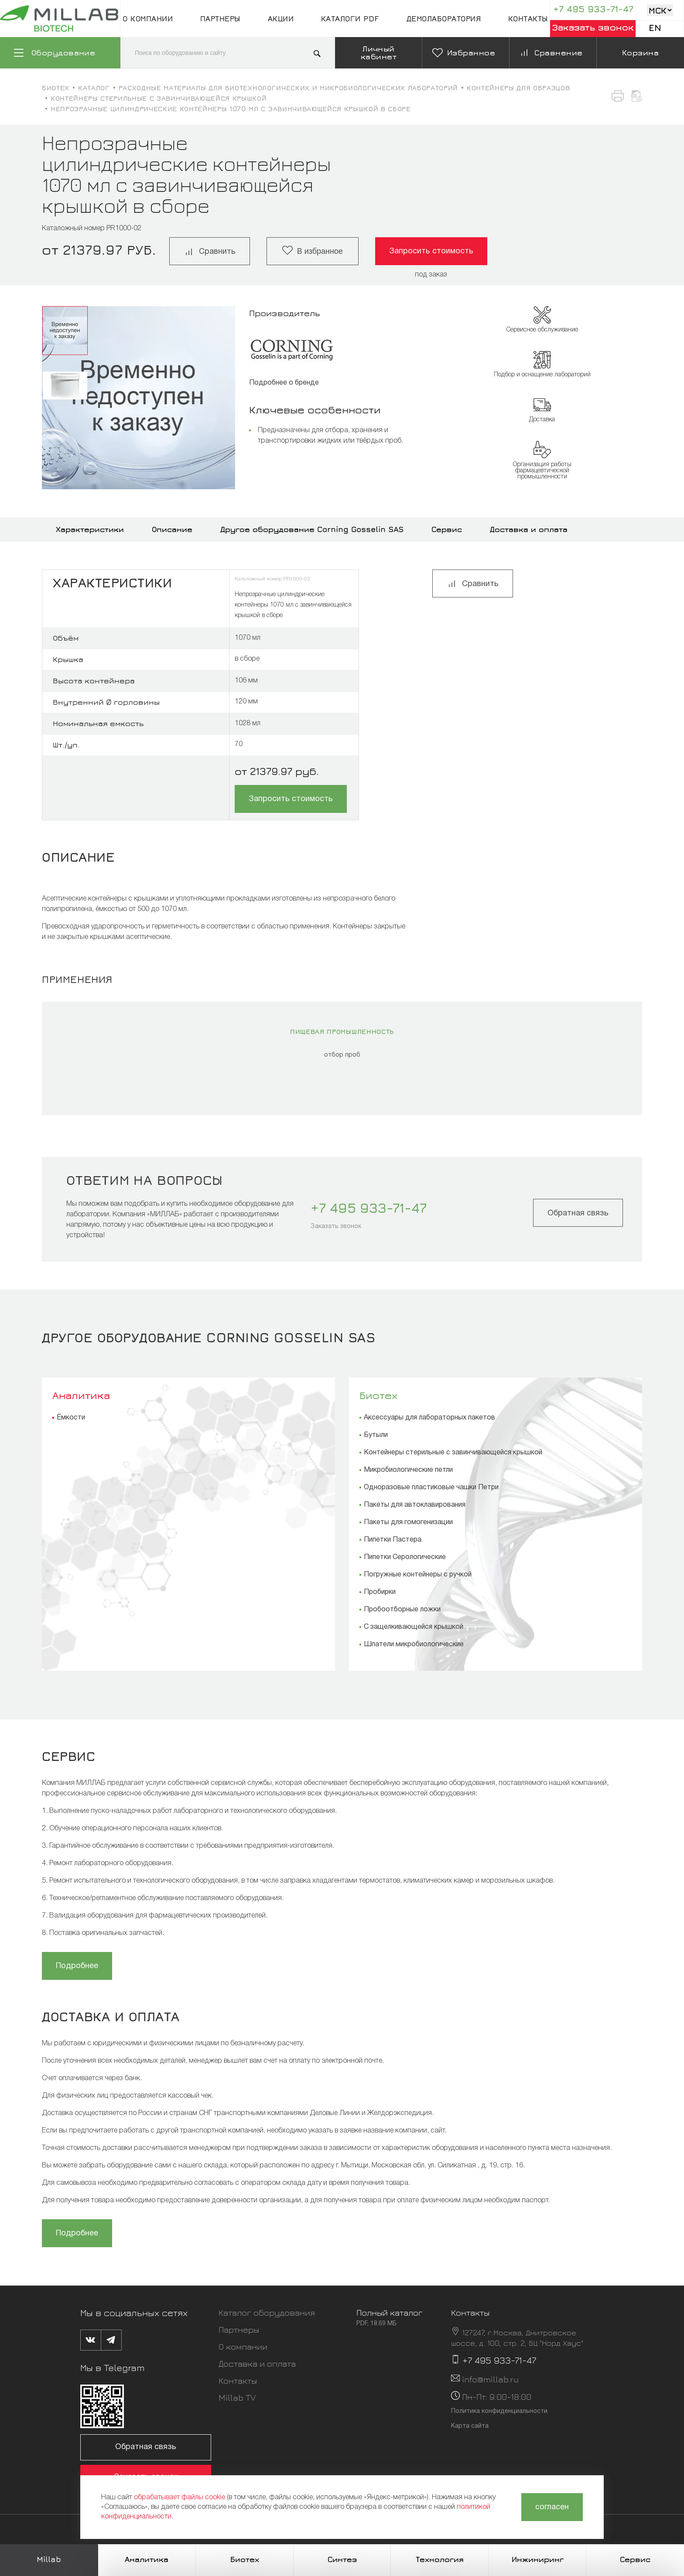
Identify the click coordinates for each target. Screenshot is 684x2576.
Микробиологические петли (408, 1470)
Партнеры (220, 18)
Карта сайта (470, 2426)
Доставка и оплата (529, 529)
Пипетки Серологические (405, 1557)
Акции (281, 18)
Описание (172, 529)
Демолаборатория (444, 18)
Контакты (528, 18)
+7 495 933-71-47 (593, 8)
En (655, 27)
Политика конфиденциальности (499, 2411)
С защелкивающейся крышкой (413, 1627)
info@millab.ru (490, 2379)
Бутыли (376, 1435)
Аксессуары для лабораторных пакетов (429, 1418)
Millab (49, 2559)
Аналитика (81, 1395)
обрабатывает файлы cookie (179, 2497)
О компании (148, 18)
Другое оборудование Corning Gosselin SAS (312, 529)
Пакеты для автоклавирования (414, 1505)
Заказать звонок (593, 27)
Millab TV (237, 2397)
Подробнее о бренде (284, 383)
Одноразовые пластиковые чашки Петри (431, 1487)
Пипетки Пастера (392, 1540)
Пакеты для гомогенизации (408, 1522)
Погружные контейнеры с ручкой (418, 1575)
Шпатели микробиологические (414, 1644)
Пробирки (380, 1592)
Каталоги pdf (350, 18)
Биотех (378, 1395)
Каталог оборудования (267, 2312)
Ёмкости (71, 1418)
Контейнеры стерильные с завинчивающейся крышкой (453, 1453)
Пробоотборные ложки (402, 1610)
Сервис (446, 529)
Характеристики (90, 529)
